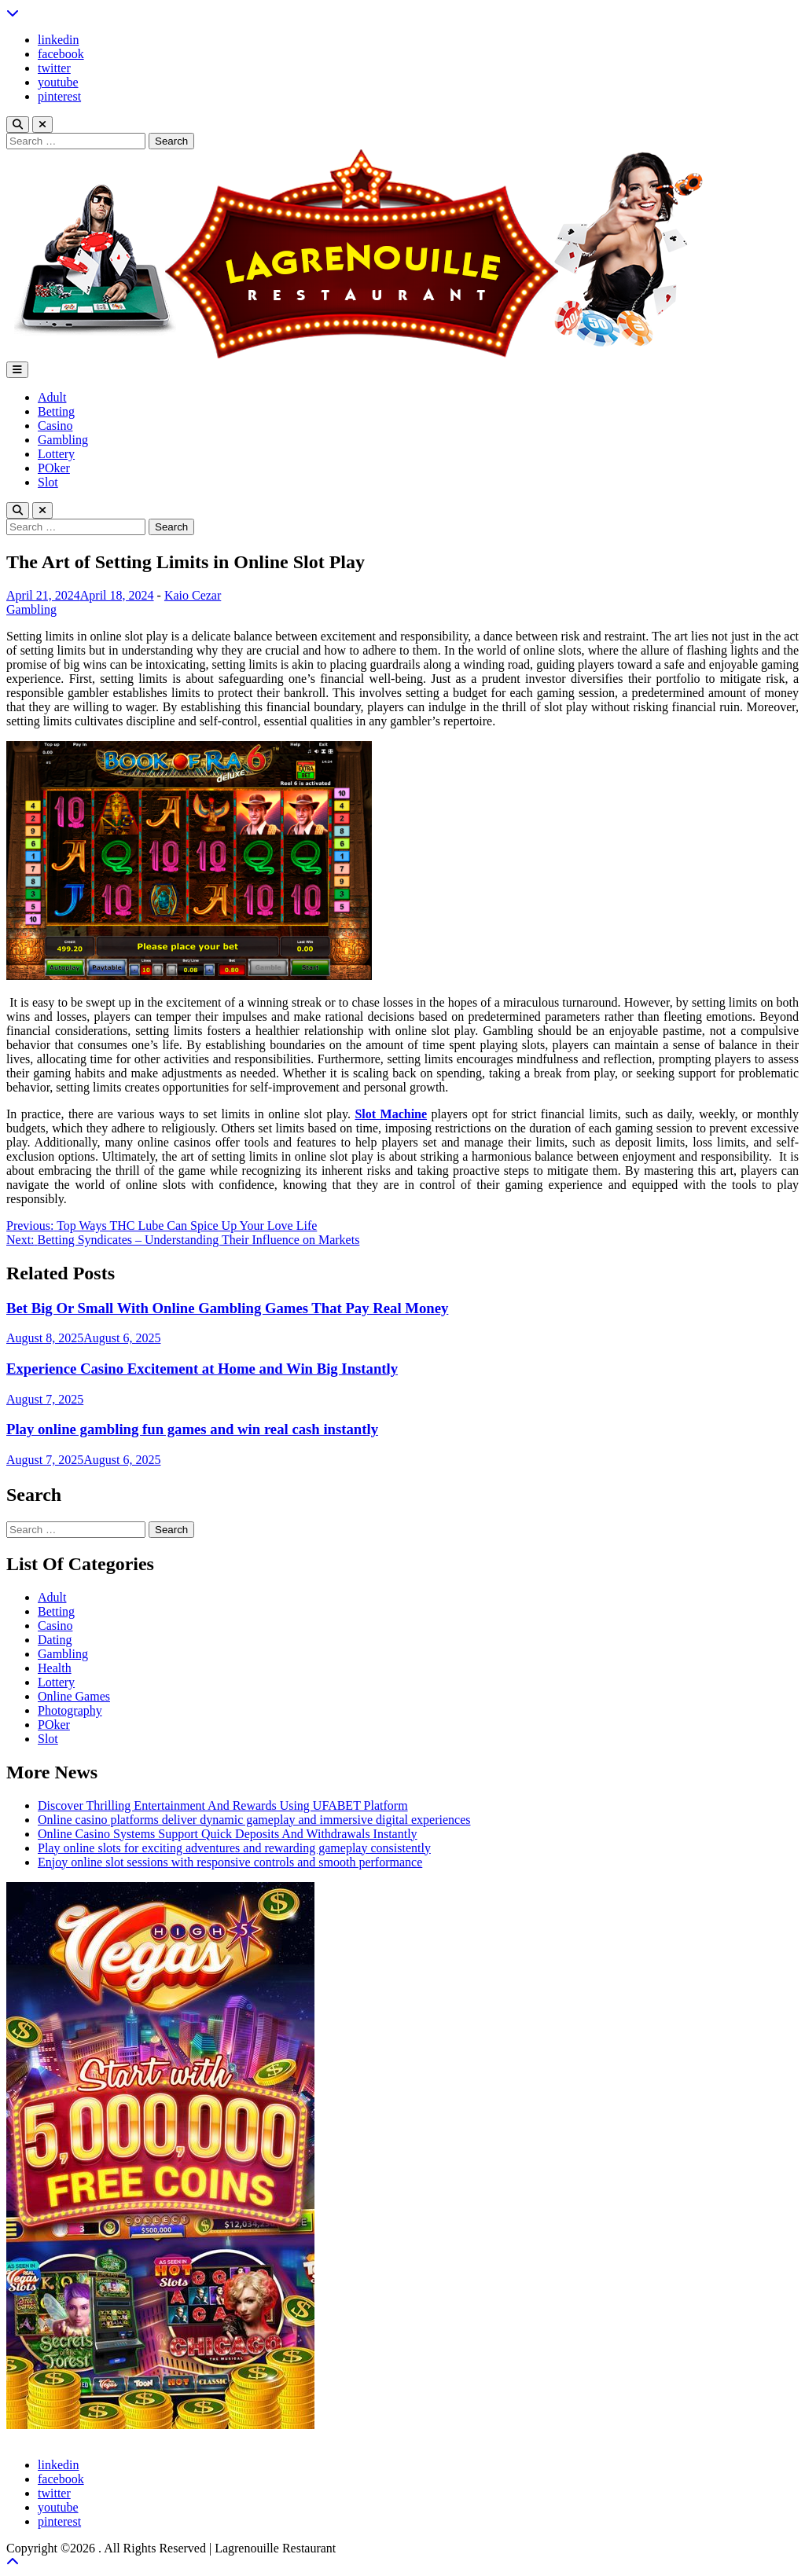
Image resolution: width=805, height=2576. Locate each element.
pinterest (59, 96)
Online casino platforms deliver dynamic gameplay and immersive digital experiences (254, 1819)
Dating (55, 1639)
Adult (52, 397)
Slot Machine (391, 1114)
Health (55, 1668)
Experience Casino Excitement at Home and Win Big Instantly (202, 1368)
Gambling (63, 439)
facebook (61, 54)
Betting (56, 411)
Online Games (74, 1696)
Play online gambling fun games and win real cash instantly (192, 1429)
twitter (54, 68)
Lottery (56, 454)
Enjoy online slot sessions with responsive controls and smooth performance (230, 1862)
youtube (58, 82)
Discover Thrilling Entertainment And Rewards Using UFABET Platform (223, 1805)
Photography (70, 1710)
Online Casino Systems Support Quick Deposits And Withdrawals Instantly (227, 1833)
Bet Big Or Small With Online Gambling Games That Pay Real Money (227, 1308)
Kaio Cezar (192, 595)
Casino (55, 425)
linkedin (58, 39)
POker (54, 468)
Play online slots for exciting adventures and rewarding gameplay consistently (234, 1848)
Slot (48, 482)
